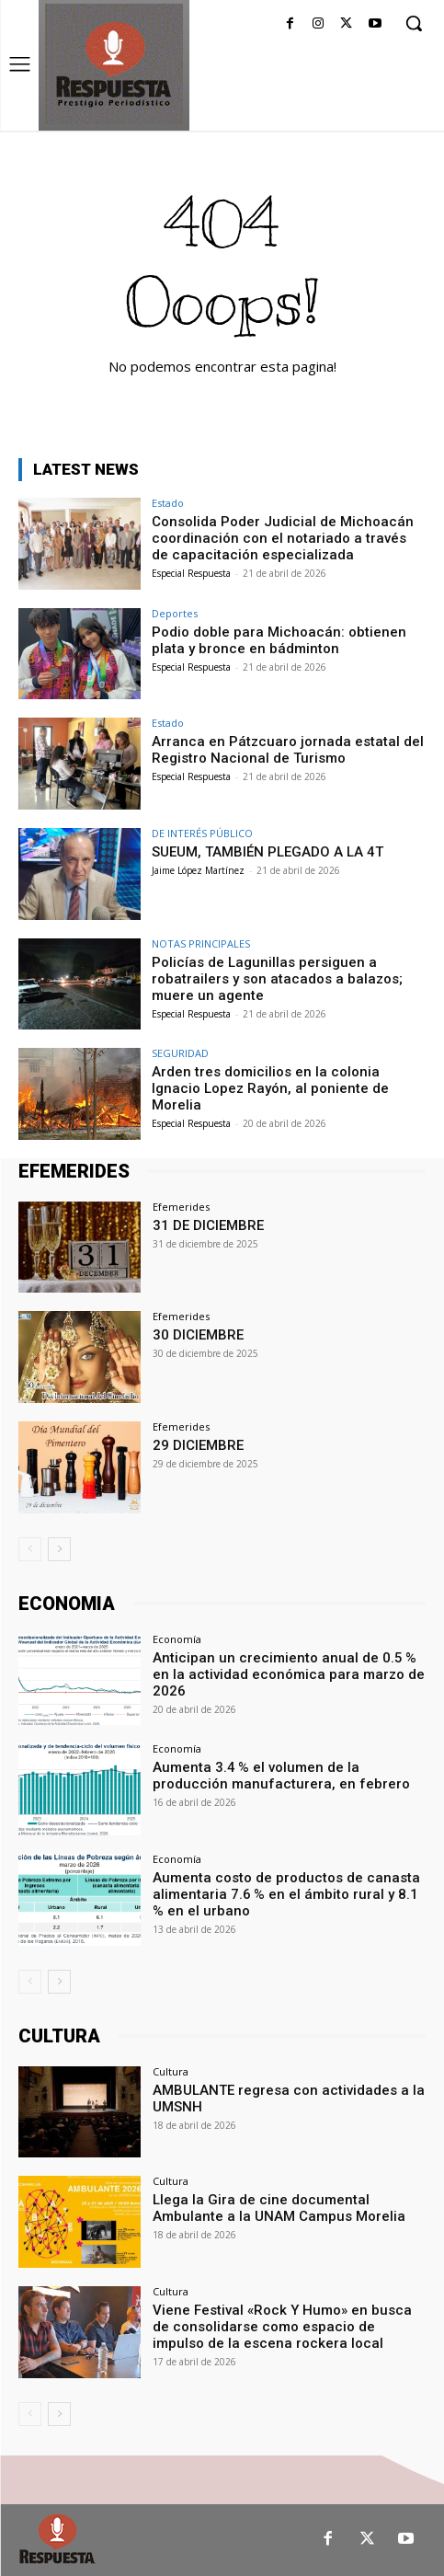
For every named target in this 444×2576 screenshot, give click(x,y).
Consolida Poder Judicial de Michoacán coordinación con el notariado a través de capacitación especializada (283, 538)
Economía (177, 1639)
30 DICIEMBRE (198, 1335)
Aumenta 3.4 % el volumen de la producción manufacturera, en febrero (281, 1775)
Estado (168, 503)
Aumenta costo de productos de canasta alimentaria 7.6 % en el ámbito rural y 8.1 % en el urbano (287, 1894)
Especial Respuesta (191, 573)
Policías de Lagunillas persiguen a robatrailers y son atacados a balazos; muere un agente (277, 979)
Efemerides (181, 1207)
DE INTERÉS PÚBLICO (202, 833)
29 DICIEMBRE (198, 1445)
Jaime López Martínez (198, 870)
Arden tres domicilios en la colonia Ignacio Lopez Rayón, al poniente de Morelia (270, 1088)
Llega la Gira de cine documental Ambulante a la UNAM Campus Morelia (279, 2208)
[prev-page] (29, 1549)
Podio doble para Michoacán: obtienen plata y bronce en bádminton (279, 640)
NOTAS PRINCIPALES (201, 943)
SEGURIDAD (180, 1053)
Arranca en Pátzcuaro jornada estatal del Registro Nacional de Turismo (288, 749)
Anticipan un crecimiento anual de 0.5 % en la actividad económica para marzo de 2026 (289, 1674)
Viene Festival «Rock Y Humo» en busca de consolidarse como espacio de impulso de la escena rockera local (282, 2327)
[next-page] (59, 1549)
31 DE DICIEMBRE (208, 1225)
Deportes (175, 613)
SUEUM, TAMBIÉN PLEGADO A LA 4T (267, 852)
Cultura (170, 2071)
